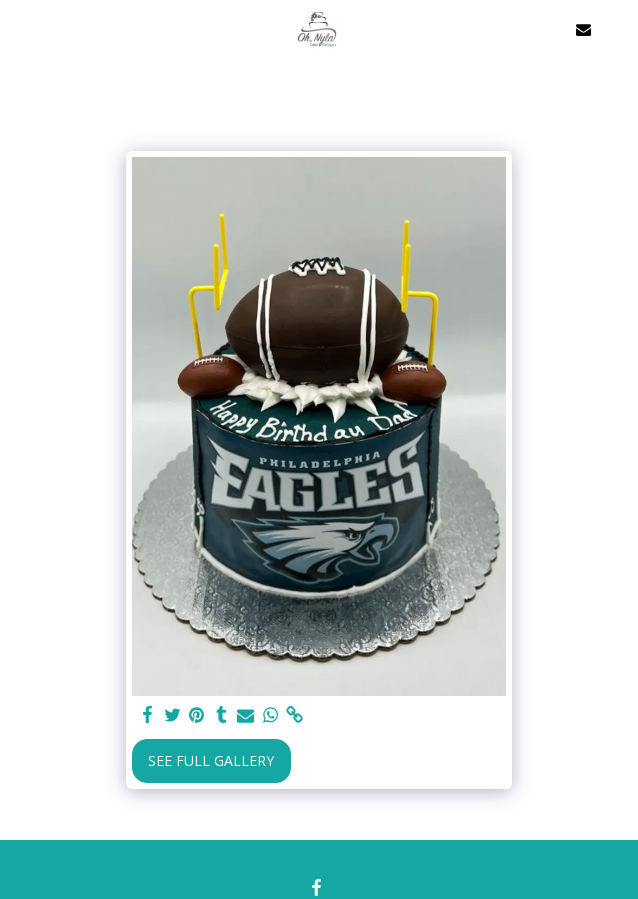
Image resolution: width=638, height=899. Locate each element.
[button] (22, 28)
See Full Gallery (211, 760)
